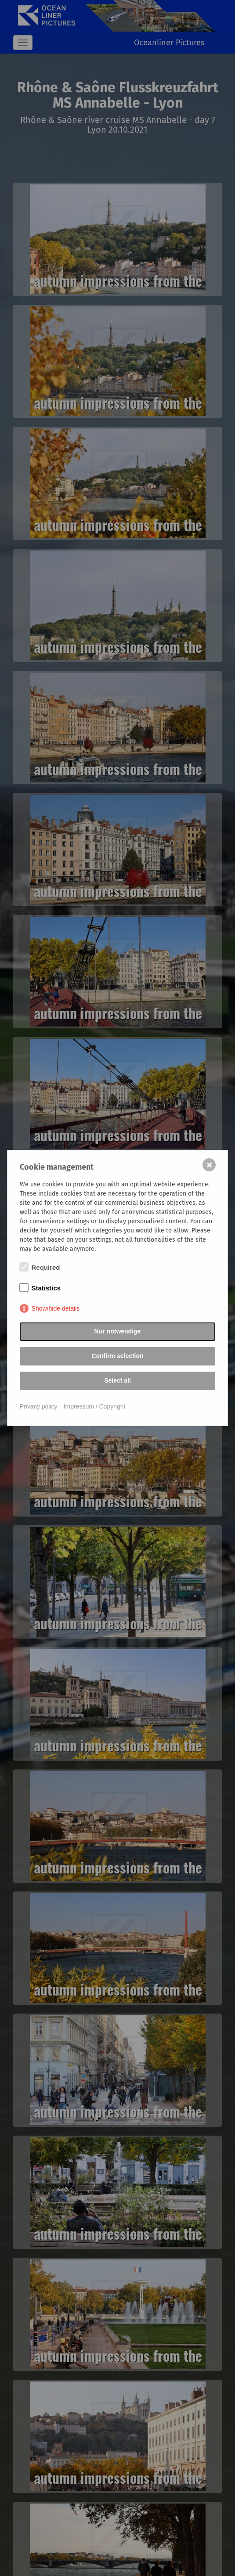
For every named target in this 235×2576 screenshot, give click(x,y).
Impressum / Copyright (95, 1406)
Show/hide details (56, 1308)
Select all (117, 1380)
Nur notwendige (117, 1331)
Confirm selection (117, 1355)
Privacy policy (39, 1406)
